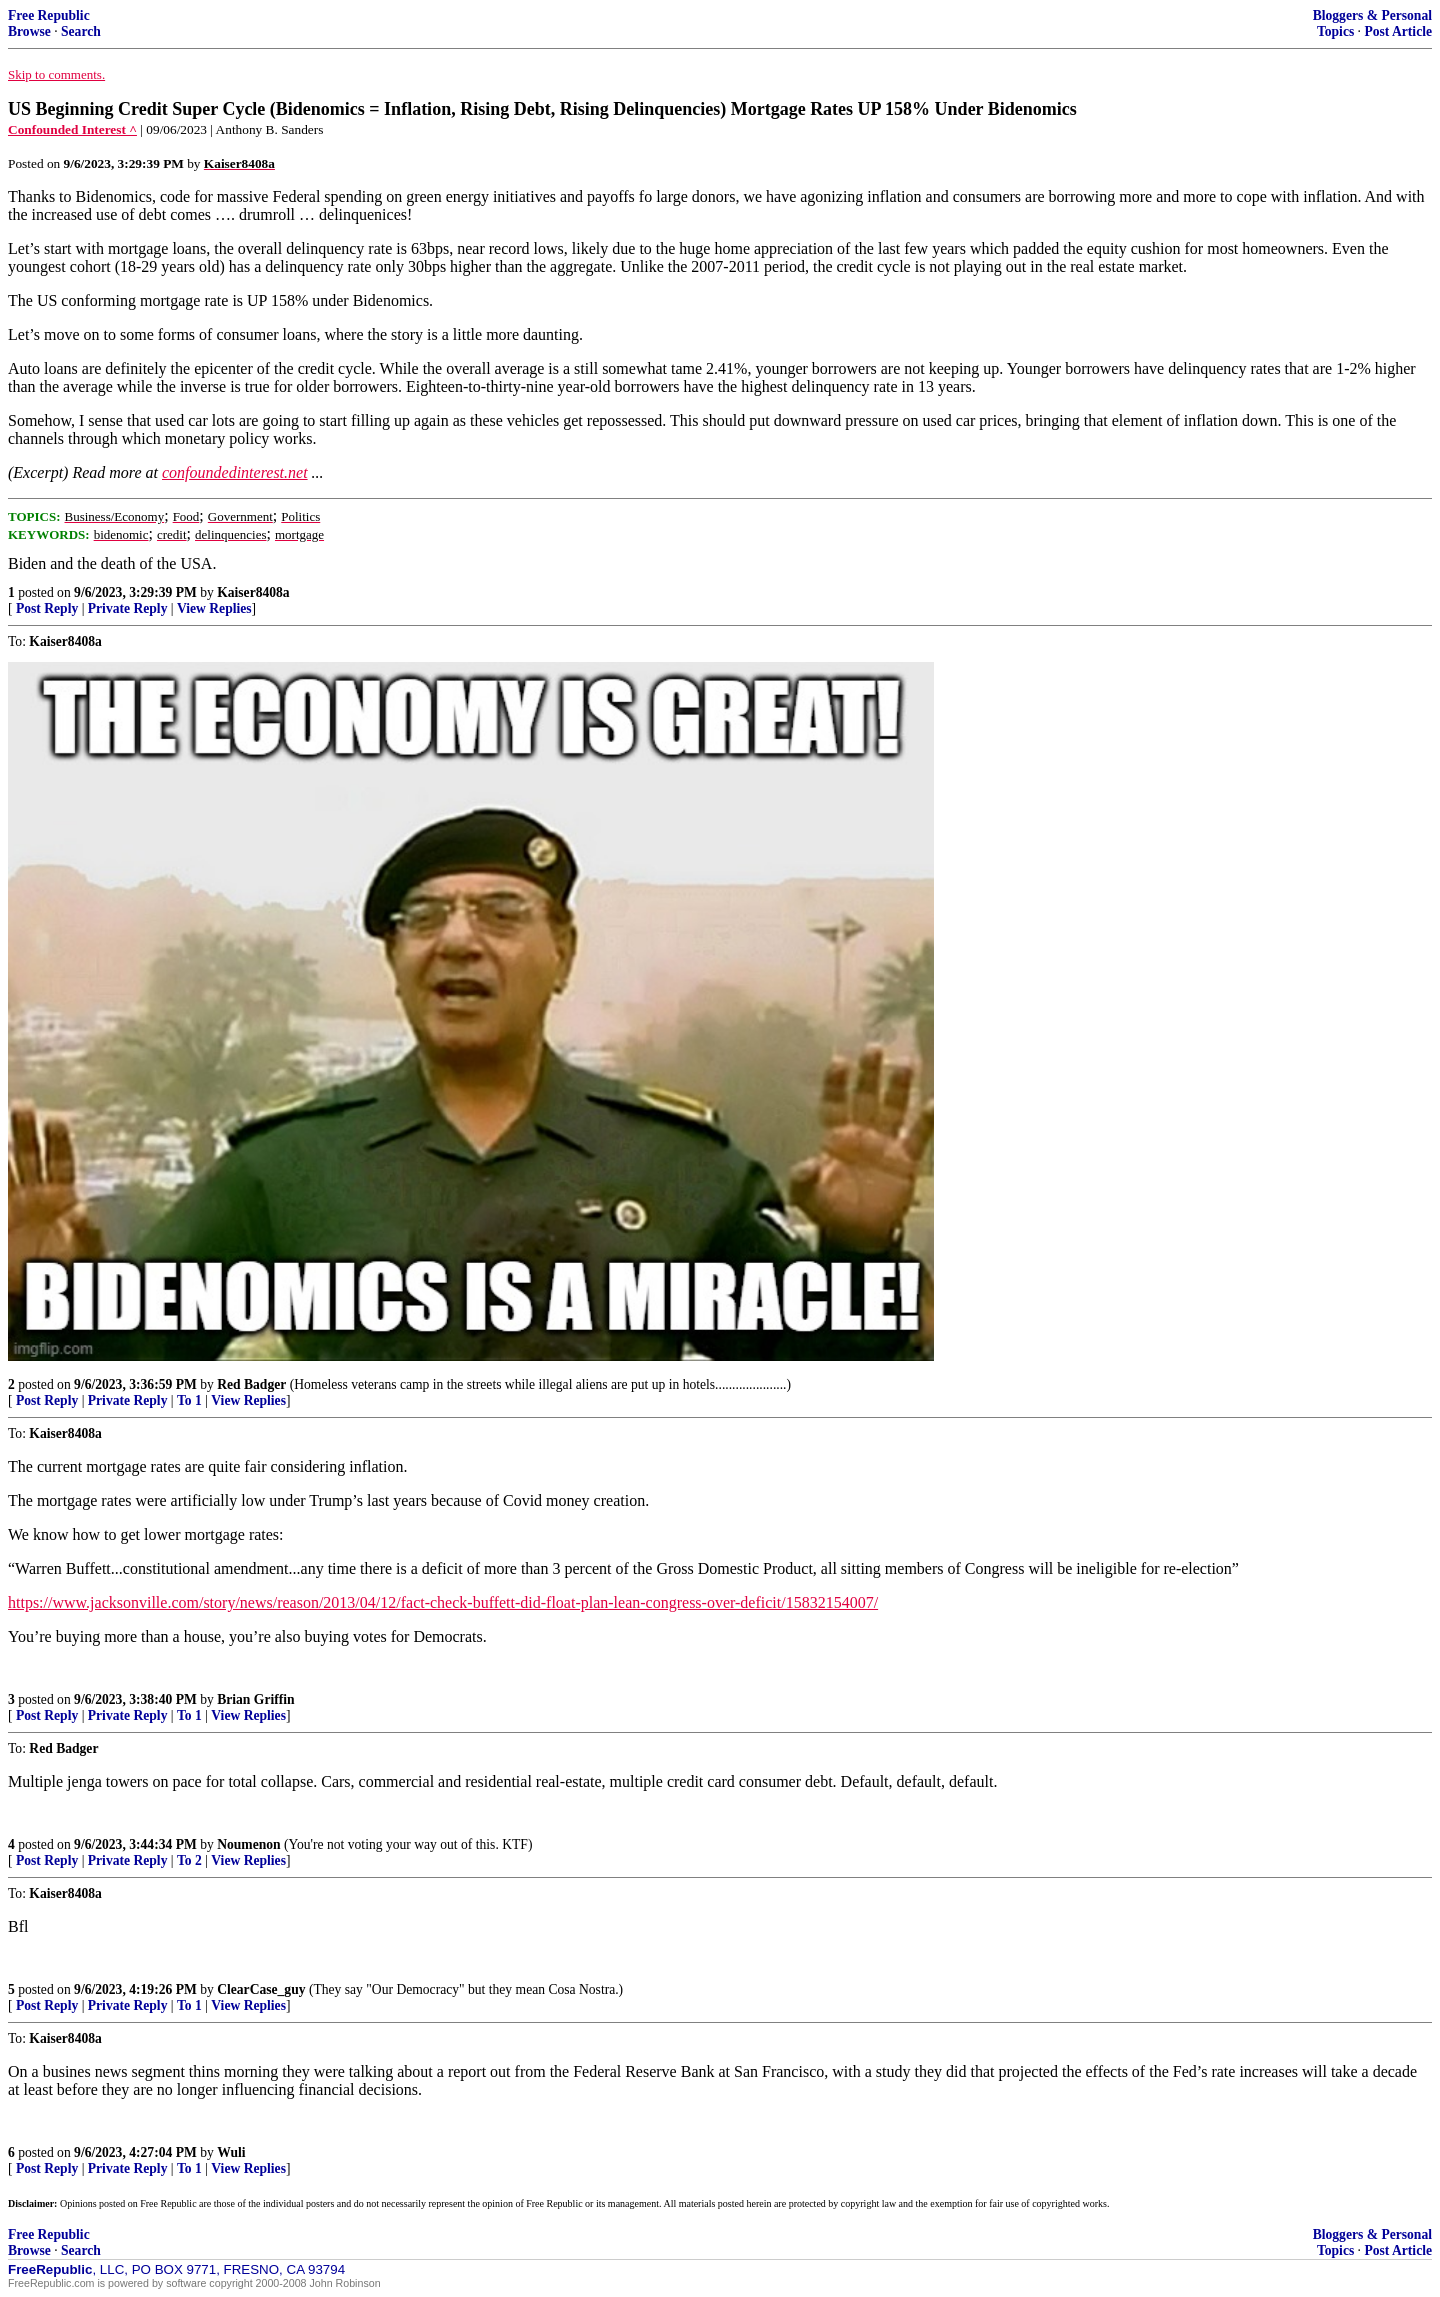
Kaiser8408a (253, 592)
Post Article (1398, 31)
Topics (1335, 31)
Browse (29, 31)
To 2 (189, 1860)
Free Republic (49, 15)
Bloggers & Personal (1372, 15)
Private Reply (128, 608)
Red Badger (251, 1384)
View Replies (214, 608)
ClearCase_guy (261, 1989)
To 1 (189, 1400)
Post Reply (47, 608)
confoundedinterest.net (235, 472)
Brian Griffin (255, 1699)
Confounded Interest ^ (72, 129)
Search (81, 31)
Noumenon (248, 1844)
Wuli (231, 2152)
